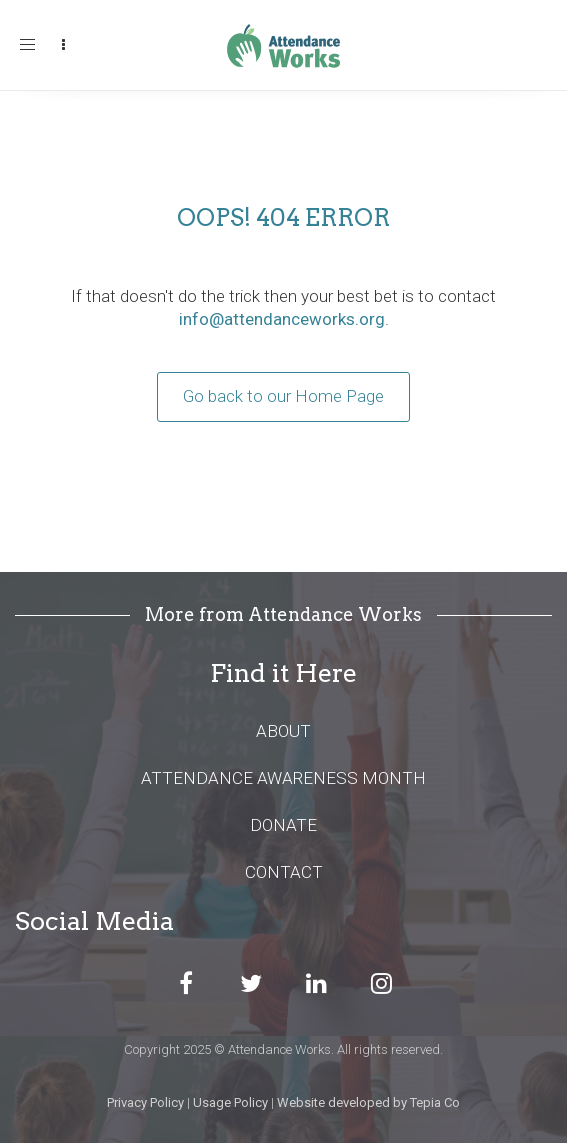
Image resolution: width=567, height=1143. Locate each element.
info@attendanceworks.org (282, 319)
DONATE (283, 825)
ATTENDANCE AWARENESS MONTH (283, 778)
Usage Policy (230, 1102)
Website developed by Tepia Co (368, 1102)
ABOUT (283, 731)
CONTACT (284, 872)
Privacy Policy (145, 1102)
